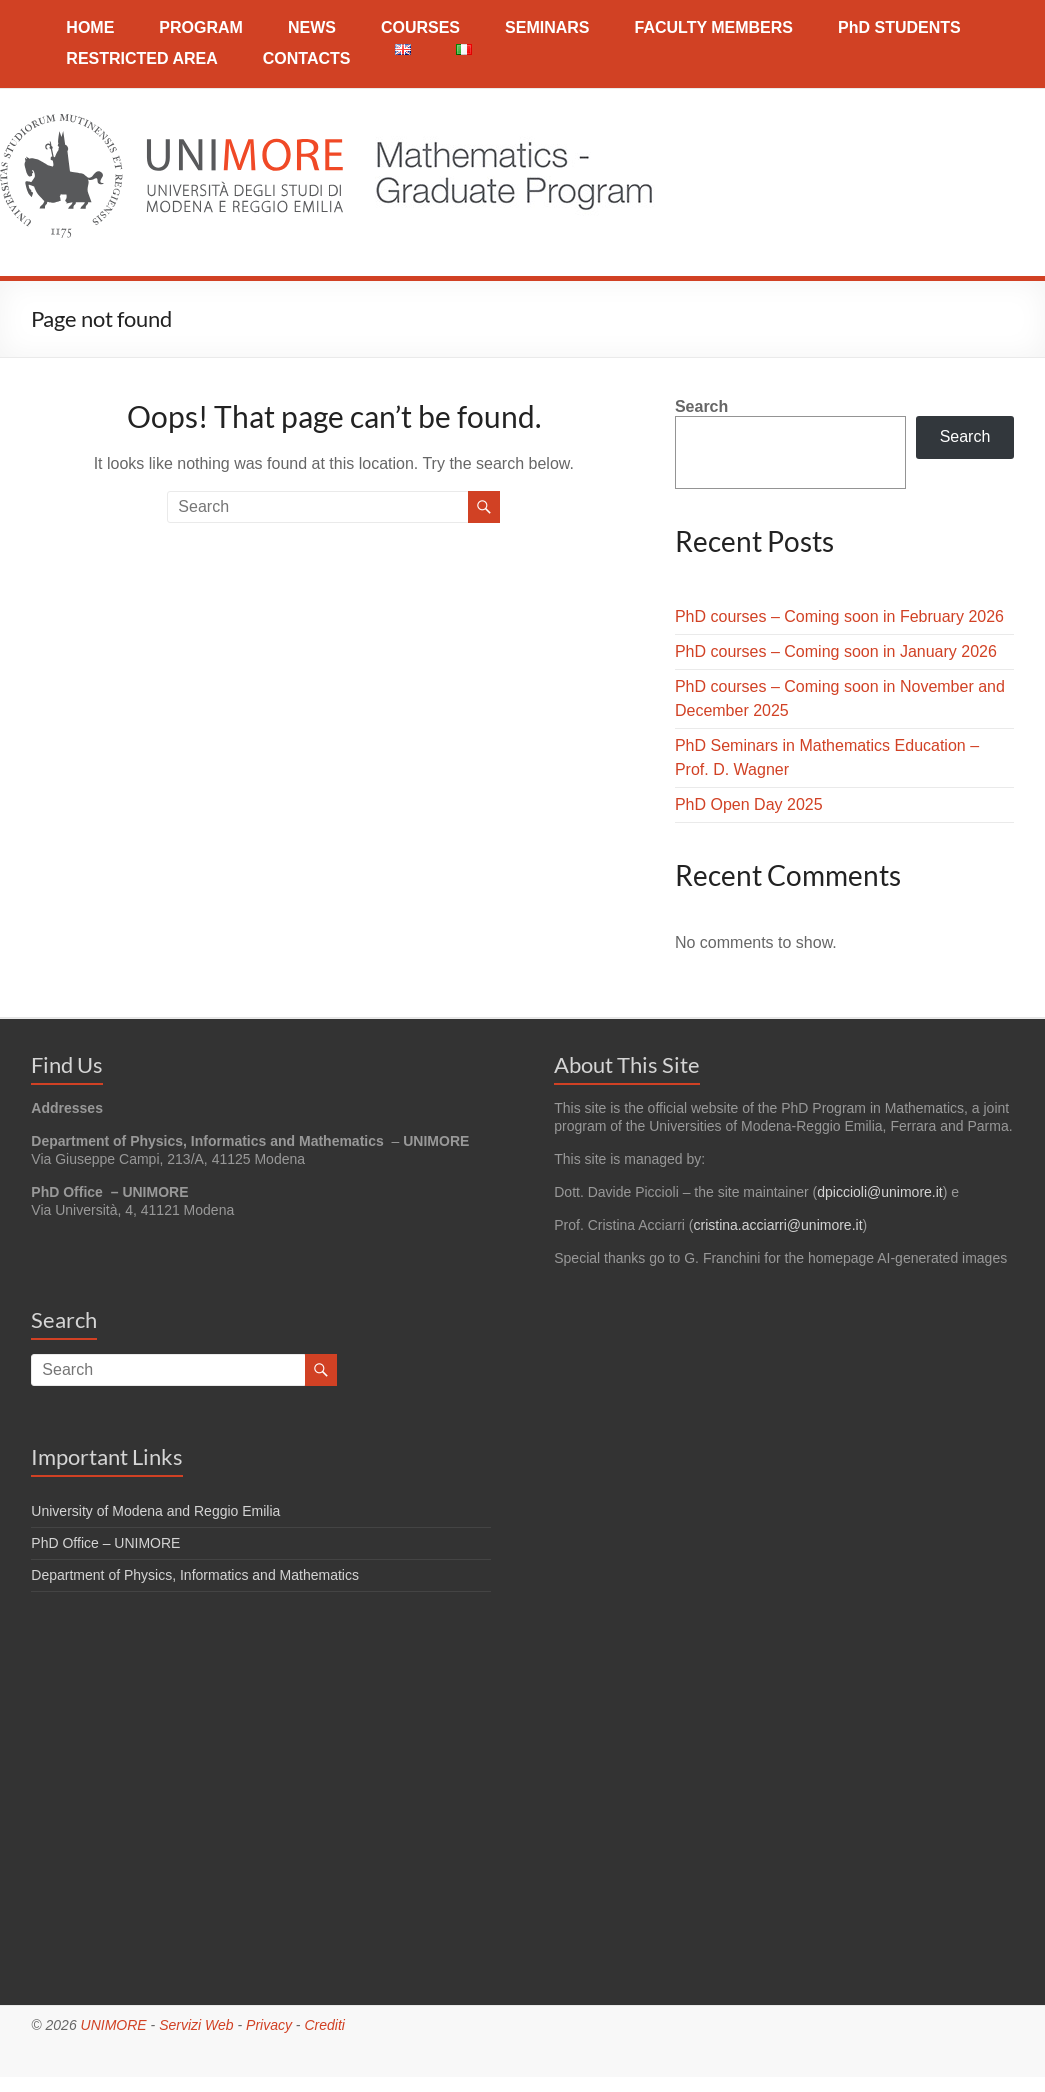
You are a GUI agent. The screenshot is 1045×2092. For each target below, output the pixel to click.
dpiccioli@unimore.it (879, 1192)
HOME (90, 27)
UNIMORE (114, 2025)
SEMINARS (547, 27)
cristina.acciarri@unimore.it (778, 1225)
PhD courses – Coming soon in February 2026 (839, 616)
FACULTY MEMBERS (713, 27)
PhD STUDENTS (899, 27)
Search (701, 406)
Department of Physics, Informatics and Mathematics (195, 1575)
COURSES (420, 27)
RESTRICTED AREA (141, 58)
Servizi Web (196, 2025)
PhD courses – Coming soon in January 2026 (836, 651)
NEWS (312, 27)
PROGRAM (201, 27)
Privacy (269, 2025)
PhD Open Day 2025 (749, 804)
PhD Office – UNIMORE (105, 1543)
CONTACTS (307, 58)
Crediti (324, 2025)
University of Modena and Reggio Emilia (155, 1511)
